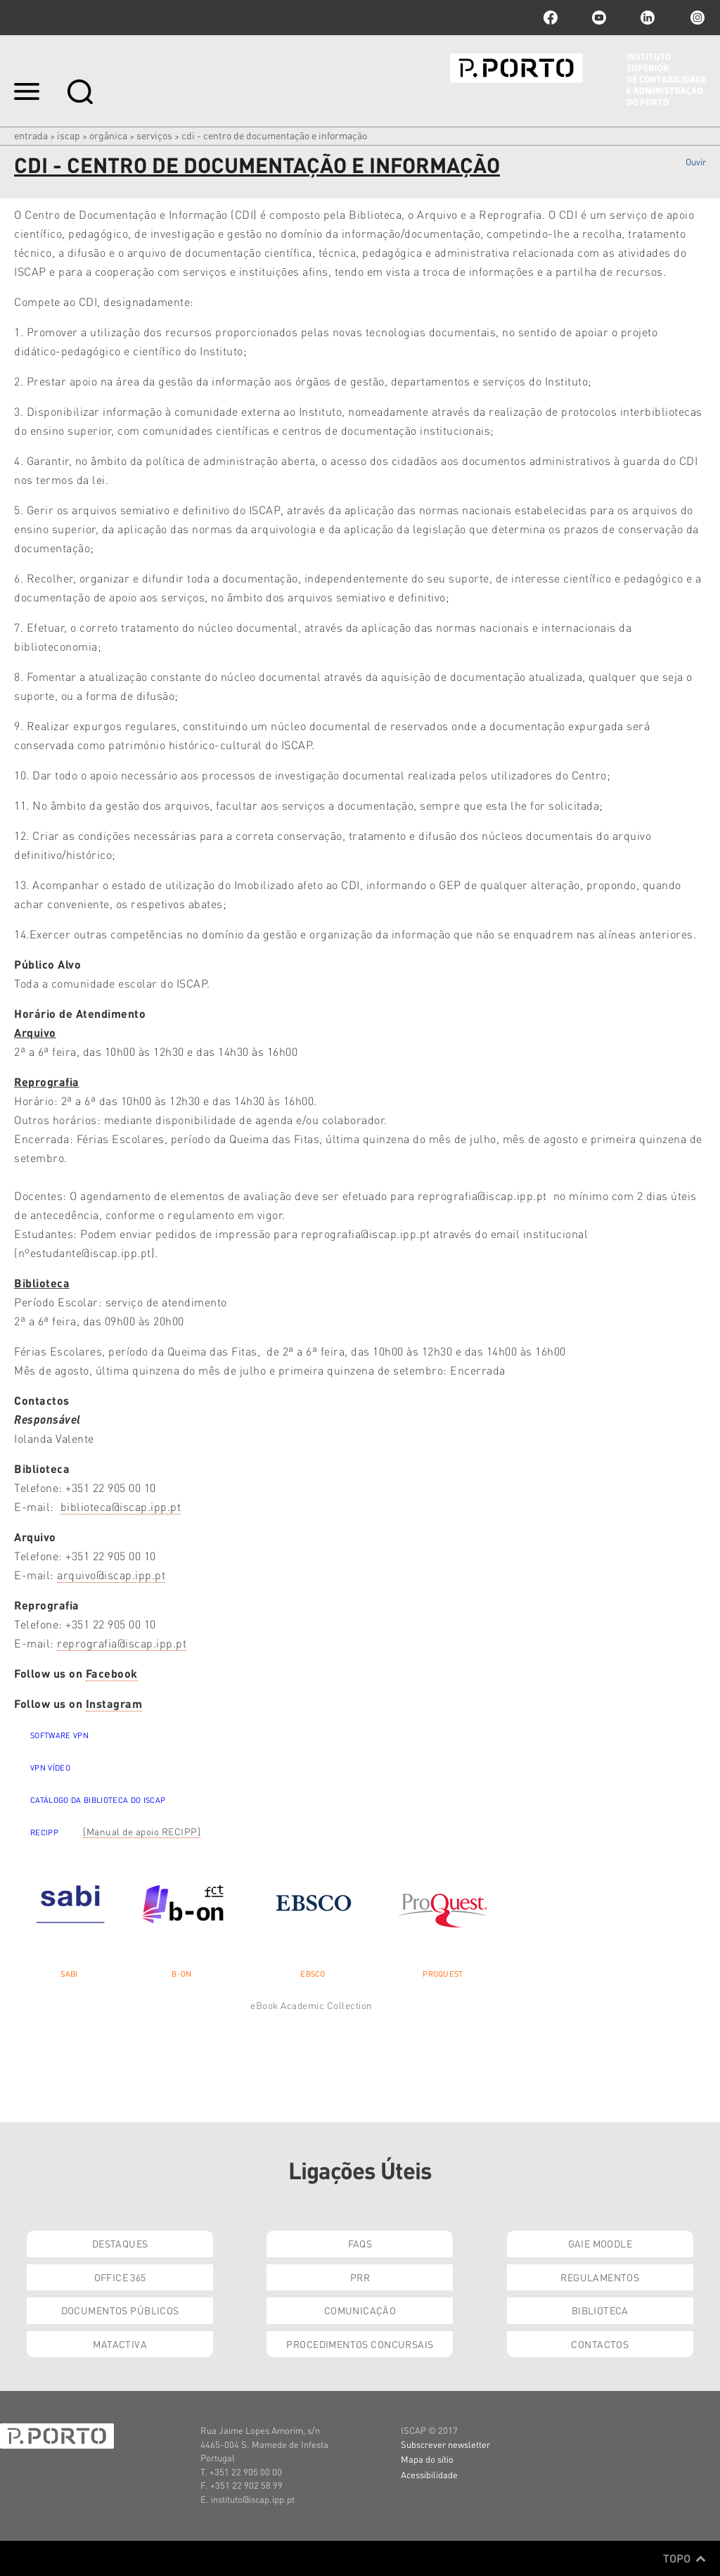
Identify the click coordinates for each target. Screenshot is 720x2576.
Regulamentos (599, 2277)
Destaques (120, 2243)
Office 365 (120, 2277)
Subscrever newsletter (445, 2444)
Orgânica (108, 135)
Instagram (696, 18)
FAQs (360, 2243)
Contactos (600, 2344)
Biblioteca (600, 2310)
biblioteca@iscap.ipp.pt (120, 1506)
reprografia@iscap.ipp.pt (121, 1642)
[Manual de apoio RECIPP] (141, 1831)
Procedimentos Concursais (359, 2344)
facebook (551, 18)
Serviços (154, 135)
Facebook (112, 1673)
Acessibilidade (429, 2474)
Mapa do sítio (427, 2459)
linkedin (648, 18)
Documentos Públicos (120, 2310)
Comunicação (360, 2310)
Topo (684, 2558)
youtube (599, 18)
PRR (360, 2277)
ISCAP (68, 135)
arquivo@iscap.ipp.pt (111, 1574)
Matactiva (120, 2344)
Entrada (31, 135)
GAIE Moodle (600, 2243)
